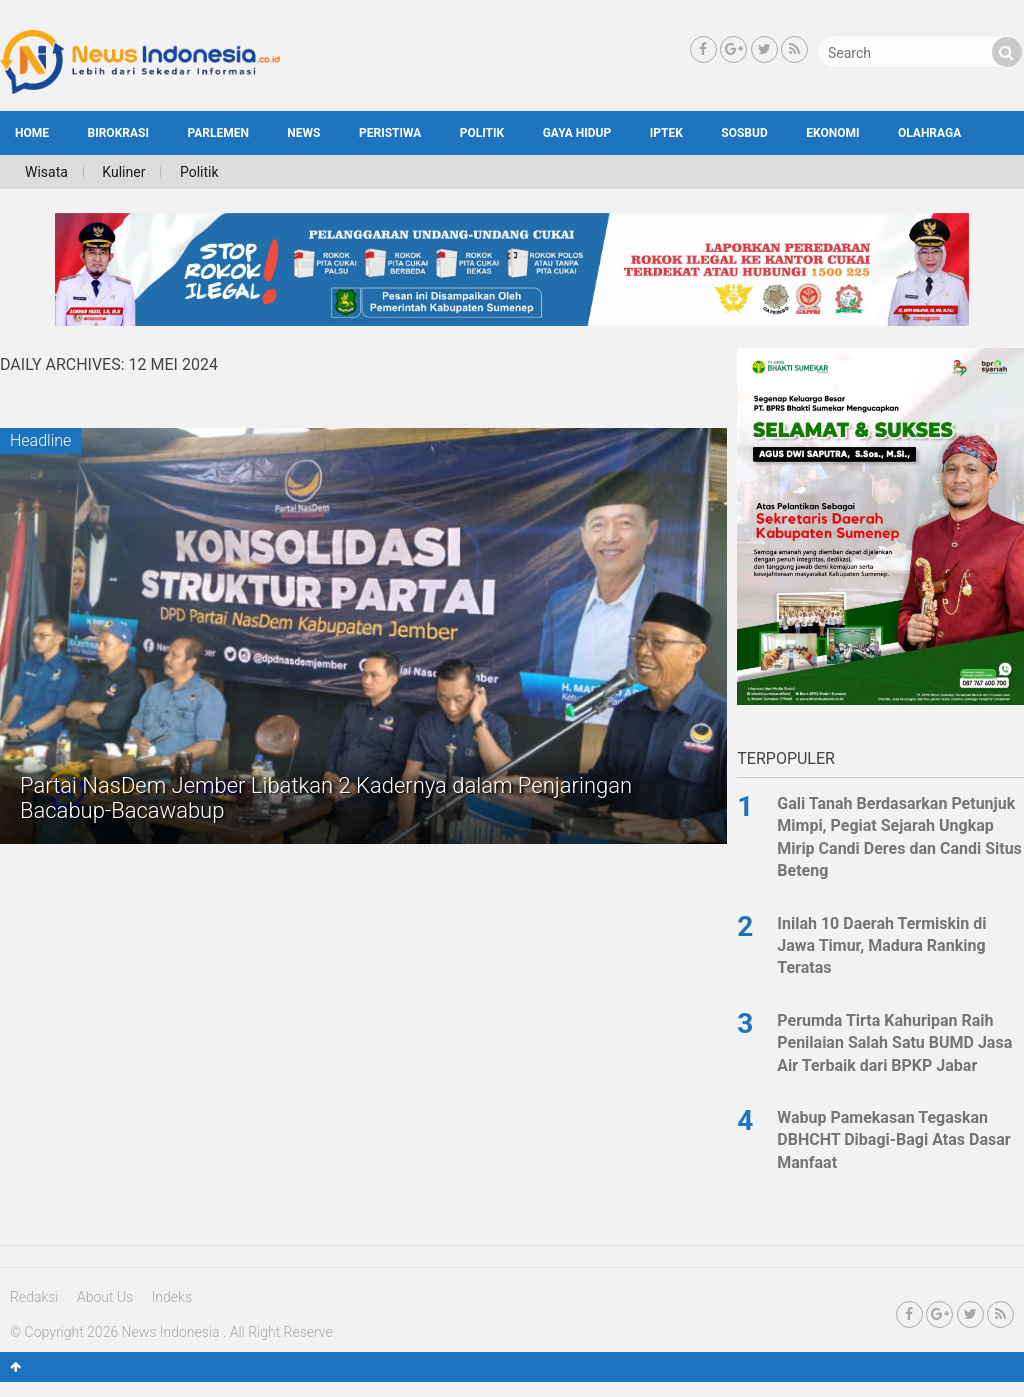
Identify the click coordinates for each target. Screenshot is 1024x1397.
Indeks (172, 1297)
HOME (32, 133)
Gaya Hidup (577, 133)
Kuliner (123, 172)
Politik (482, 133)
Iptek (666, 133)
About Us (105, 1297)
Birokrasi (118, 133)
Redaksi (34, 1297)
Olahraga (929, 133)
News (303, 133)
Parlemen (217, 133)
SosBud (744, 133)
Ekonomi (832, 133)
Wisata (46, 172)
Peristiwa (390, 133)
